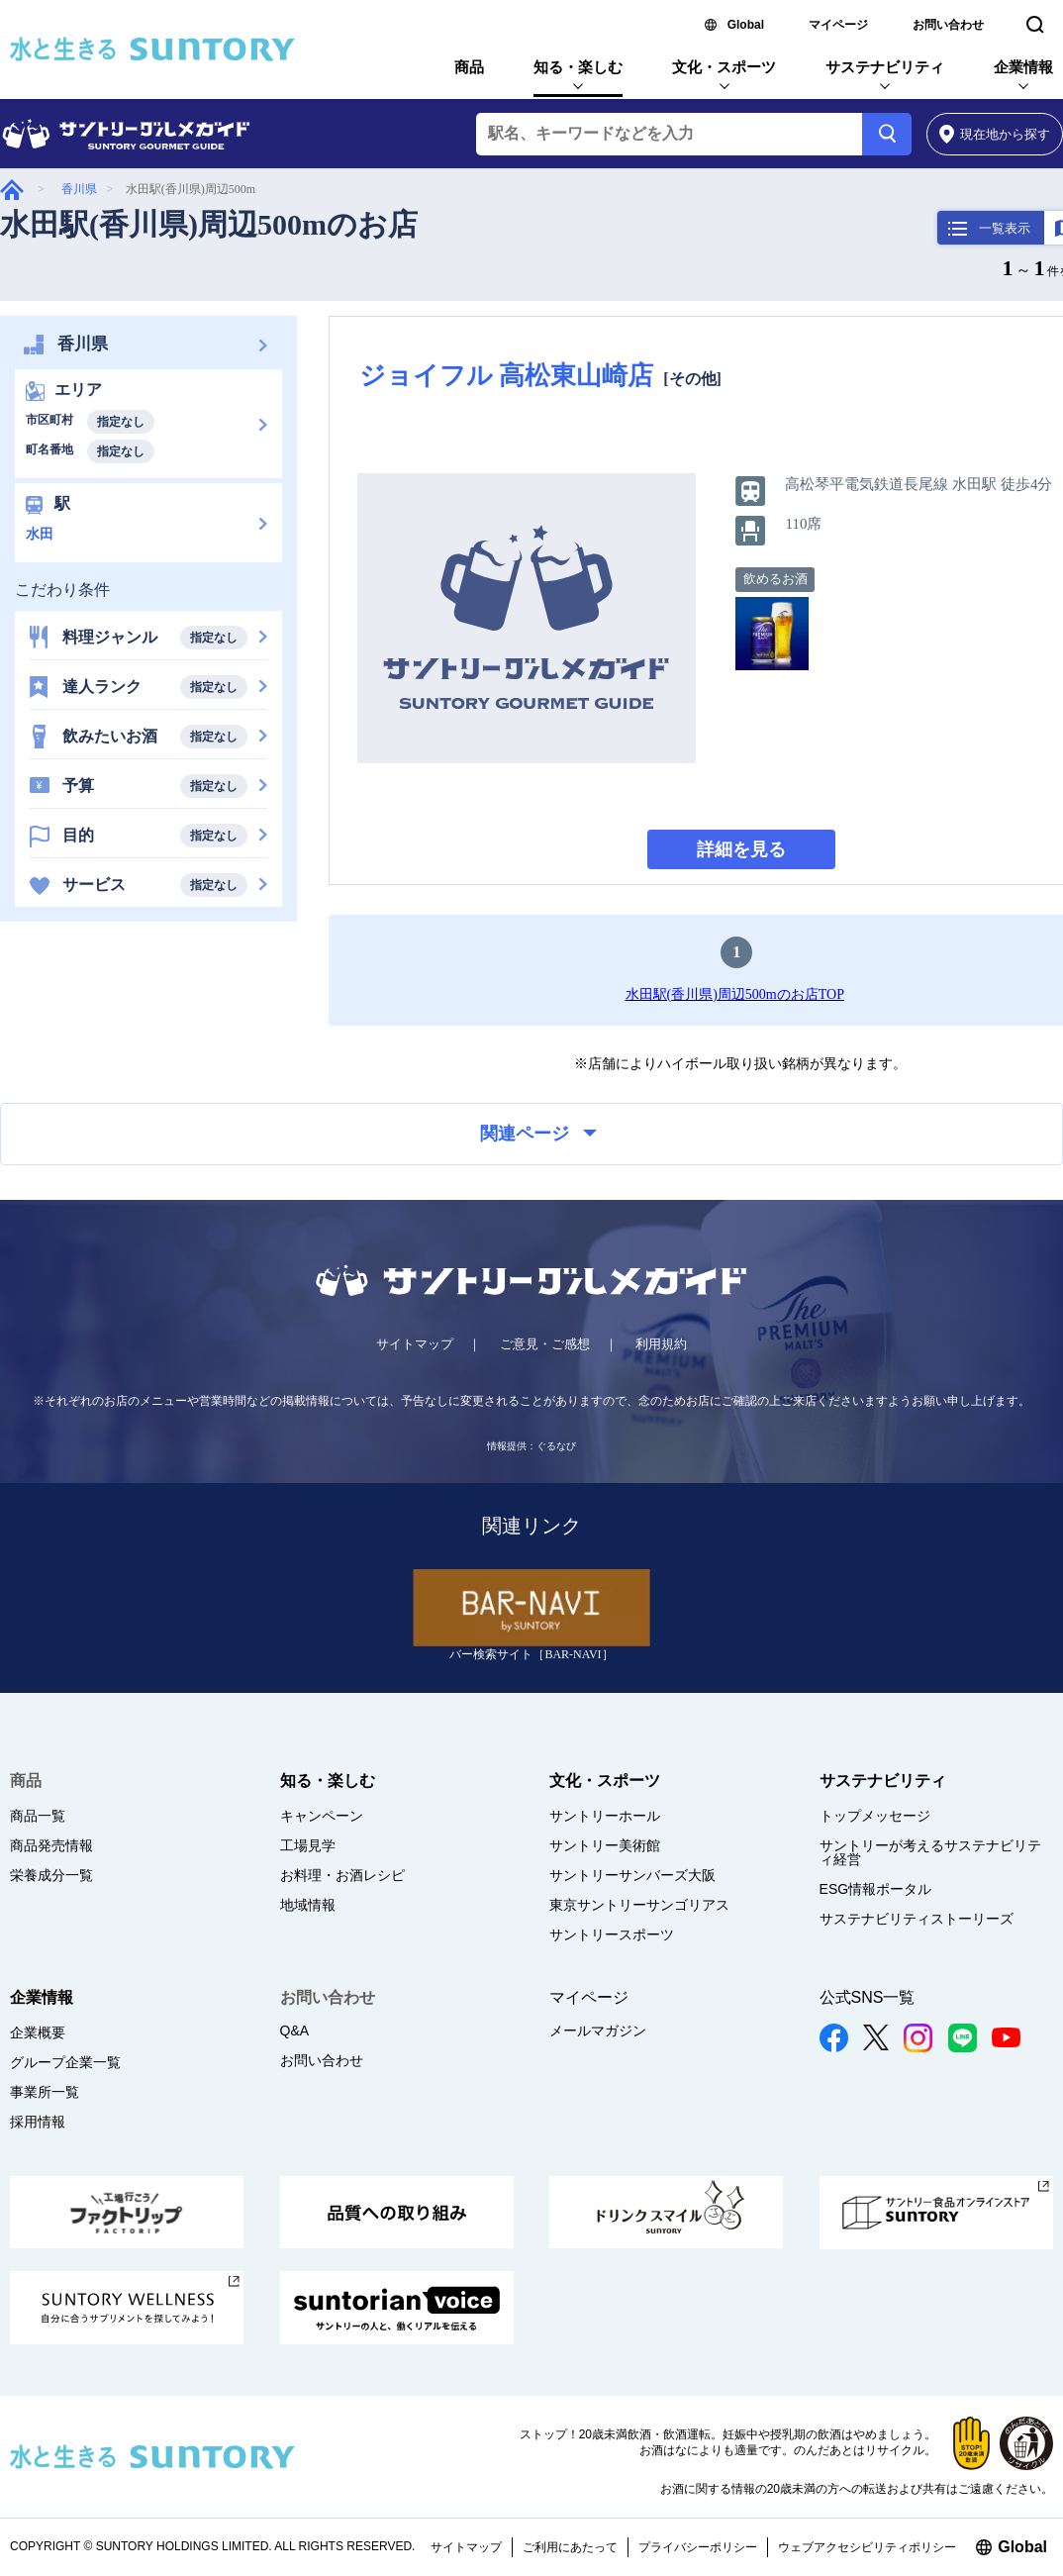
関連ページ (538, 1133)
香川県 (79, 189)
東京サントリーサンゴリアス (639, 1905)
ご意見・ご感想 (545, 1344)
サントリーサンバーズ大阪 (632, 1875)
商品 (469, 66)
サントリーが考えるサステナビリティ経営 (930, 1852)
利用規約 (661, 1344)
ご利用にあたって (570, 2547)
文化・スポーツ (724, 66)
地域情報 (308, 1905)
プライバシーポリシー (697, 2547)
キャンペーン (321, 1816)
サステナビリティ (884, 66)
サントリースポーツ (611, 1934)
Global (745, 25)
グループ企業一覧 (65, 2062)
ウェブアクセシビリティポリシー (867, 2547)
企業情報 (1023, 66)
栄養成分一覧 (51, 1875)
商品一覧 (37, 1816)
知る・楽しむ (578, 66)
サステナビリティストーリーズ (917, 1919)
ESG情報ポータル (876, 1889)
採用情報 (37, 2122)
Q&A (295, 2030)
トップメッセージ (875, 1816)
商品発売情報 (51, 1845)
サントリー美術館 (604, 1845)
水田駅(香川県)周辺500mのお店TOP (735, 994)
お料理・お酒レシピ (342, 1875)
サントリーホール (604, 1816)
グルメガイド (12, 189)
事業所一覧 (44, 2092)
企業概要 (37, 2032)
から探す (995, 134)
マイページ (838, 25)
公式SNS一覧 (868, 1997)
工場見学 (308, 1845)
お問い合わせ (948, 25)
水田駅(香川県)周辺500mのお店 (209, 224)
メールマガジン (597, 2030)
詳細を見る (741, 849)
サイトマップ (414, 1344)
